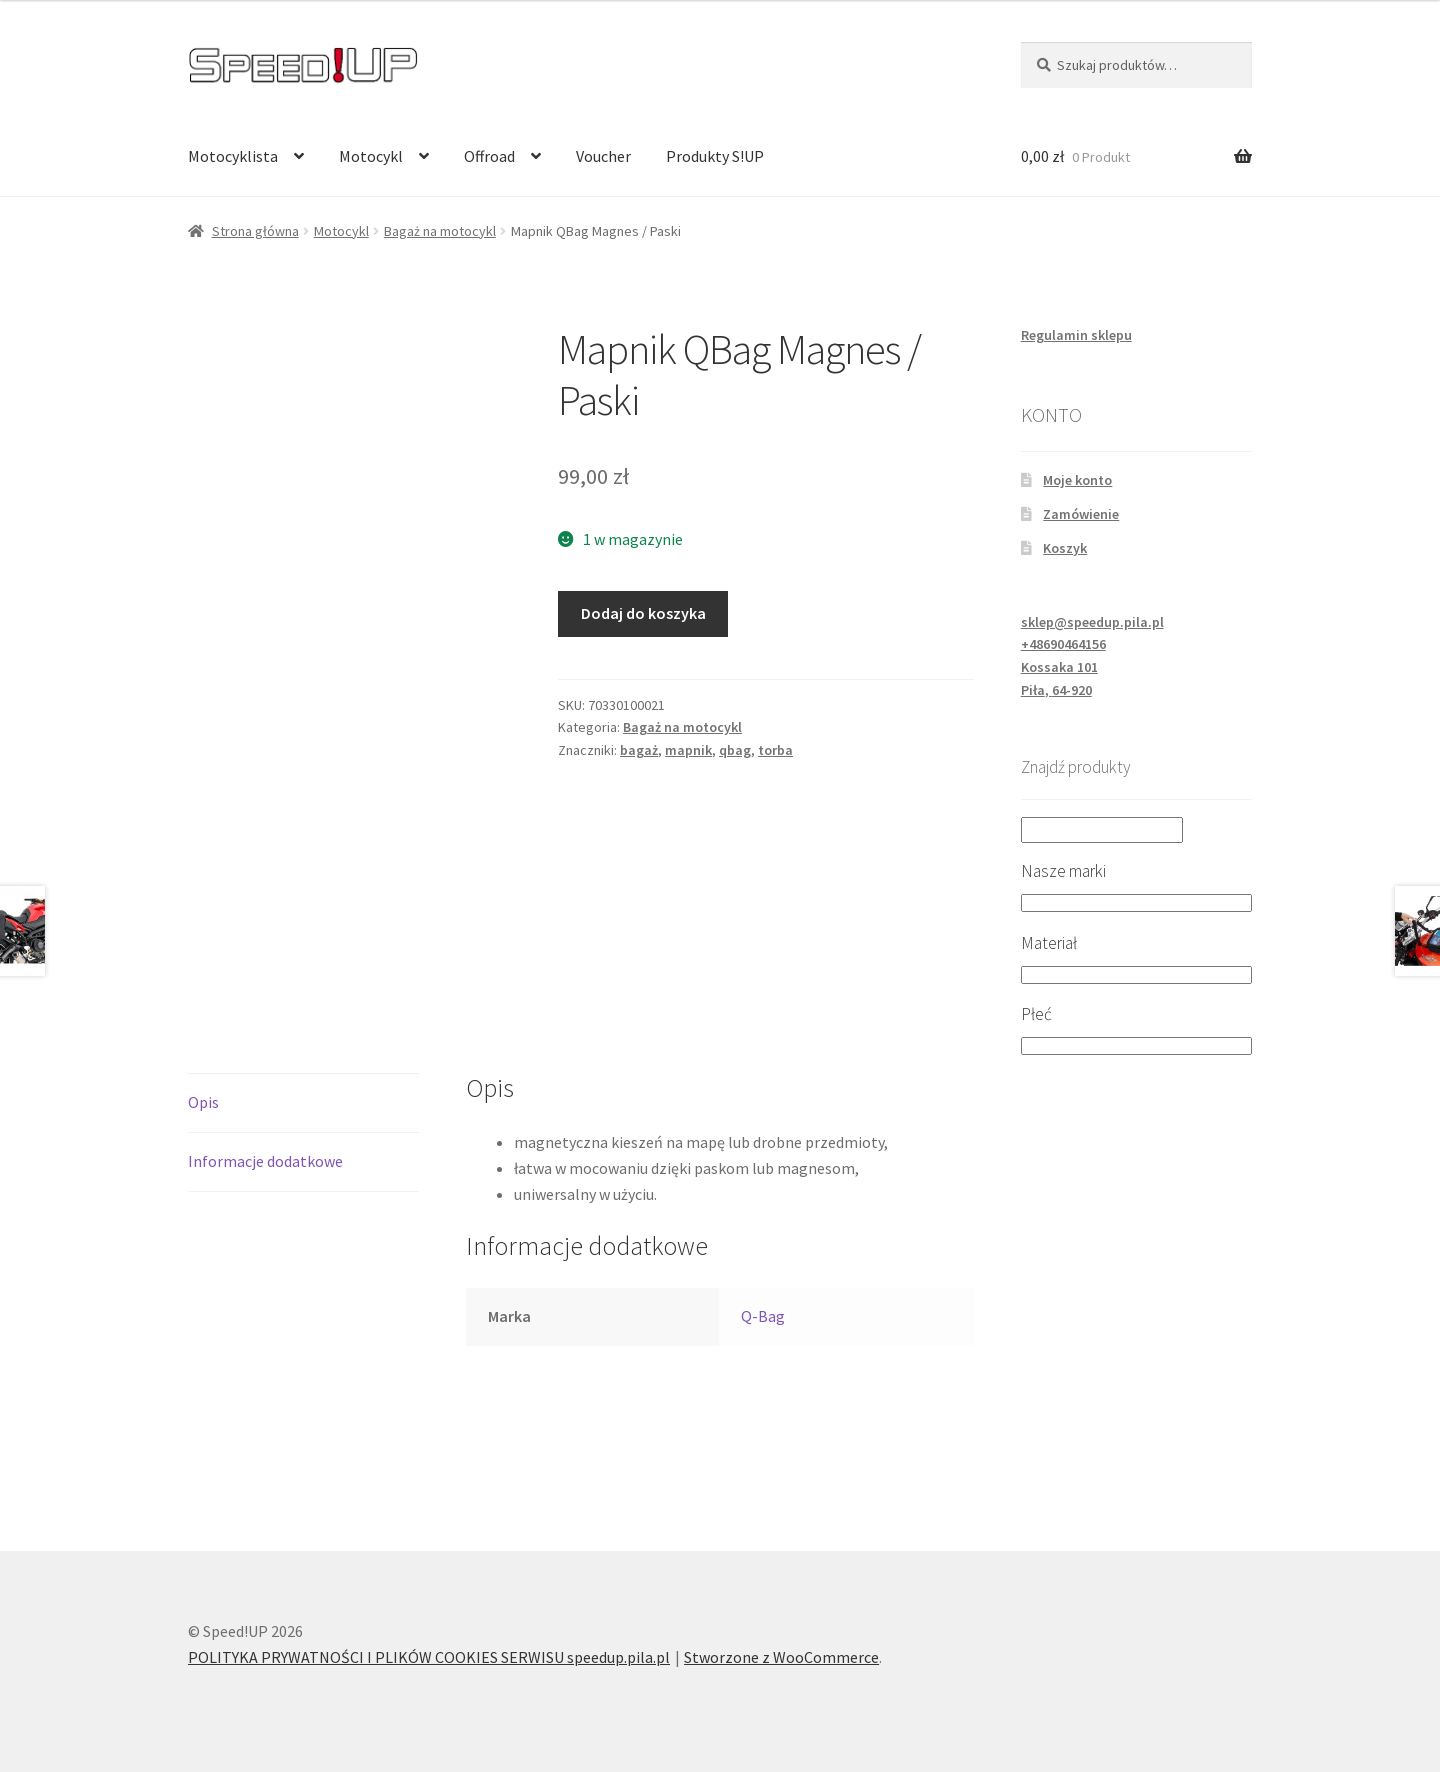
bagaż (639, 750)
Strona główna (255, 231)
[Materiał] (1136, 975)
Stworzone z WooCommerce (781, 1657)
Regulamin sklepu (1076, 335)
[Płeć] (1136, 1046)
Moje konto (1077, 480)
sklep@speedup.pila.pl (1092, 622)
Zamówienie (1081, 514)
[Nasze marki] (1136, 903)
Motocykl (371, 156)
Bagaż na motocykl (440, 231)
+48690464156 (1063, 644)
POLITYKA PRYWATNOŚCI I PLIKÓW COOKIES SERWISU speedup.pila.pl (429, 1657)
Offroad (489, 156)
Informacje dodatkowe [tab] (265, 1161)
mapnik (688, 750)
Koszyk (1065, 548)
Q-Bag (763, 1316)
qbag (735, 750)
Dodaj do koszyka (643, 613)
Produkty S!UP (715, 156)
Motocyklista (233, 156)
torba (775, 750)
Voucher (603, 156)
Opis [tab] (203, 1102)
